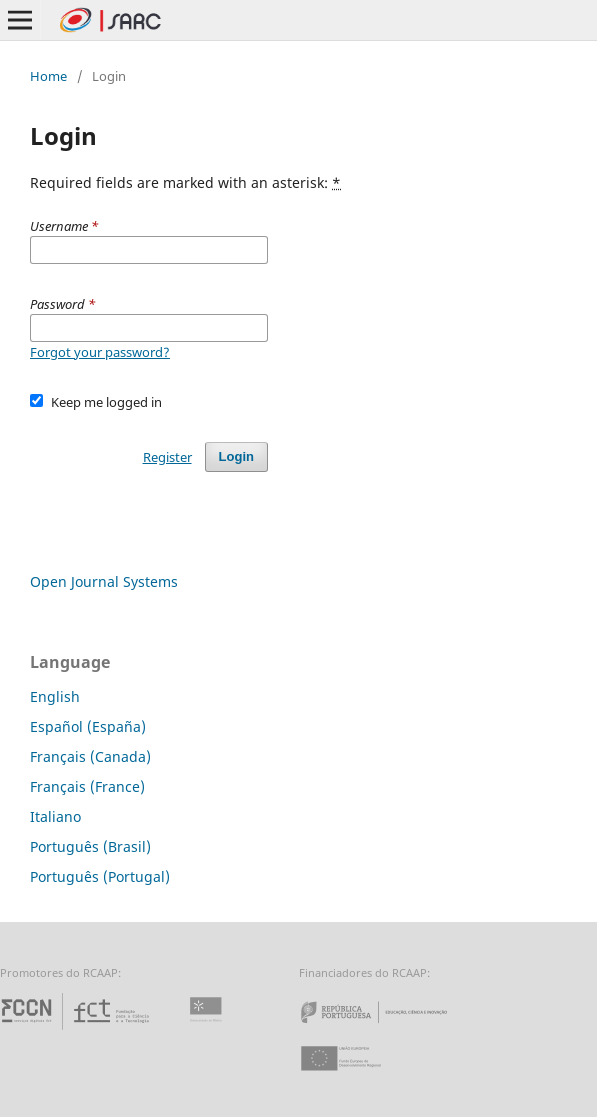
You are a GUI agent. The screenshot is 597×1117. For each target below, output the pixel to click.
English (55, 696)
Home (48, 76)
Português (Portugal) (100, 876)
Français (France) (87, 786)
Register (167, 457)
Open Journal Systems (104, 581)
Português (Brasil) (90, 846)
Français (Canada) (90, 756)
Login (236, 456)
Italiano (55, 816)
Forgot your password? (100, 352)
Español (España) (88, 726)
